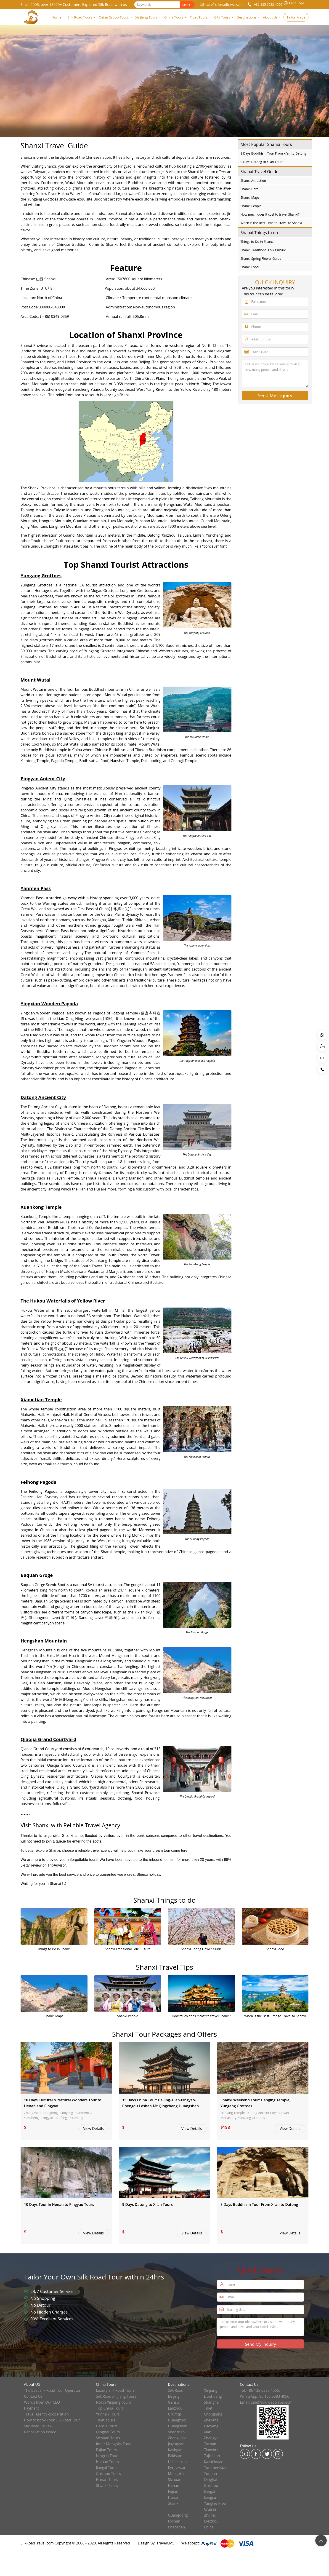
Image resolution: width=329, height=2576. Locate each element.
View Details (93, 2128)
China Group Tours (114, 17)
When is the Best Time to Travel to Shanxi (271, 223)
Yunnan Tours (108, 2414)
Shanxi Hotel (250, 189)
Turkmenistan (216, 2467)
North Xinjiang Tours (113, 2402)
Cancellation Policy (40, 2431)
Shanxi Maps (250, 197)
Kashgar (175, 2449)
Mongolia (176, 2473)
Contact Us (33, 2396)
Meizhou (211, 2521)
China (209, 2527)
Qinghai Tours (108, 2431)
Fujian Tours (106, 2449)
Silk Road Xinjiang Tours (116, 2396)
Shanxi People (251, 206)
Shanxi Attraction (253, 180)
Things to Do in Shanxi (257, 241)
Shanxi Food (250, 267)
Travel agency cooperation (46, 2414)
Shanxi (173, 2503)
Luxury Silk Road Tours (115, 2390)
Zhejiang (211, 2420)
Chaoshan (176, 2527)
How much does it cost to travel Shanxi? (270, 214)
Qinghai (210, 2479)
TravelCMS (166, 2543)
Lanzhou (175, 2408)
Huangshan (177, 2426)
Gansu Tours (106, 2426)
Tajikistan (212, 2455)
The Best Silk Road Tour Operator (52, 2390)
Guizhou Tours (108, 2473)
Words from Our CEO (42, 2402)
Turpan (210, 2443)
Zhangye (211, 2437)
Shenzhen (176, 2431)
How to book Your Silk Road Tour (52, 2420)
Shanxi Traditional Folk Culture (263, 250)
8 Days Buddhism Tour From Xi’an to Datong (273, 153)
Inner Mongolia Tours (114, 2443)
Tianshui (211, 2449)
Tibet (208, 2408)
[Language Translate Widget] (295, 3)
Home (56, 17)
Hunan (173, 2497)
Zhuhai (210, 2515)
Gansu (173, 2402)
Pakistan (175, 2455)
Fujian (173, 2491)
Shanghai (212, 2402)
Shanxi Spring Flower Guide (261, 258)
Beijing (173, 2396)
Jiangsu (210, 2497)
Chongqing (213, 2414)
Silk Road (175, 2390)
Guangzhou (178, 2420)
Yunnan (210, 2473)
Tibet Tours (199, 17)
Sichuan (174, 2479)
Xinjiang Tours (146, 17)
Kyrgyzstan (177, 2467)
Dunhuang (213, 2396)
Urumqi (174, 2414)
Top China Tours (110, 2408)
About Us (270, 17)
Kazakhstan (213, 2461)
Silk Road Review (38, 2426)
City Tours (222, 17)
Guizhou (211, 2485)
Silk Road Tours (80, 17)
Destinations (246, 17)
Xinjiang (211, 2390)
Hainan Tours (107, 2461)
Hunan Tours (107, 2479)
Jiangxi (209, 2491)
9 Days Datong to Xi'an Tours (262, 162)
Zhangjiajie (177, 2437)
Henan (173, 2485)
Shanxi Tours (107, 2485)
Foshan (174, 2521)
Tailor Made (296, 17)
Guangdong (178, 2515)
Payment (31, 2408)
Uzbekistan (177, 2461)
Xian (207, 2431)
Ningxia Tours (107, 2455)
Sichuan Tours (108, 2437)
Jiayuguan (176, 2443)
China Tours (173, 17)
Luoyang (211, 2426)
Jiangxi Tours (107, 2467)
